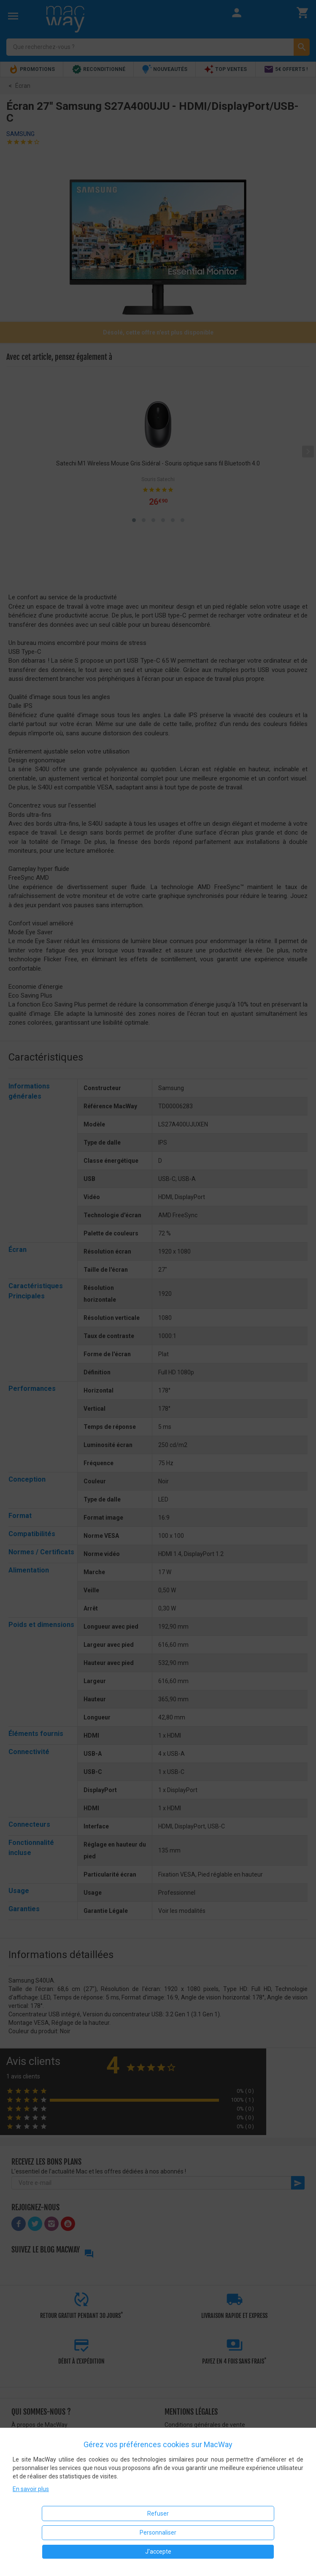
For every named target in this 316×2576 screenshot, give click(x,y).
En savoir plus (31, 2489)
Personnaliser (158, 2532)
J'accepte (158, 2551)
